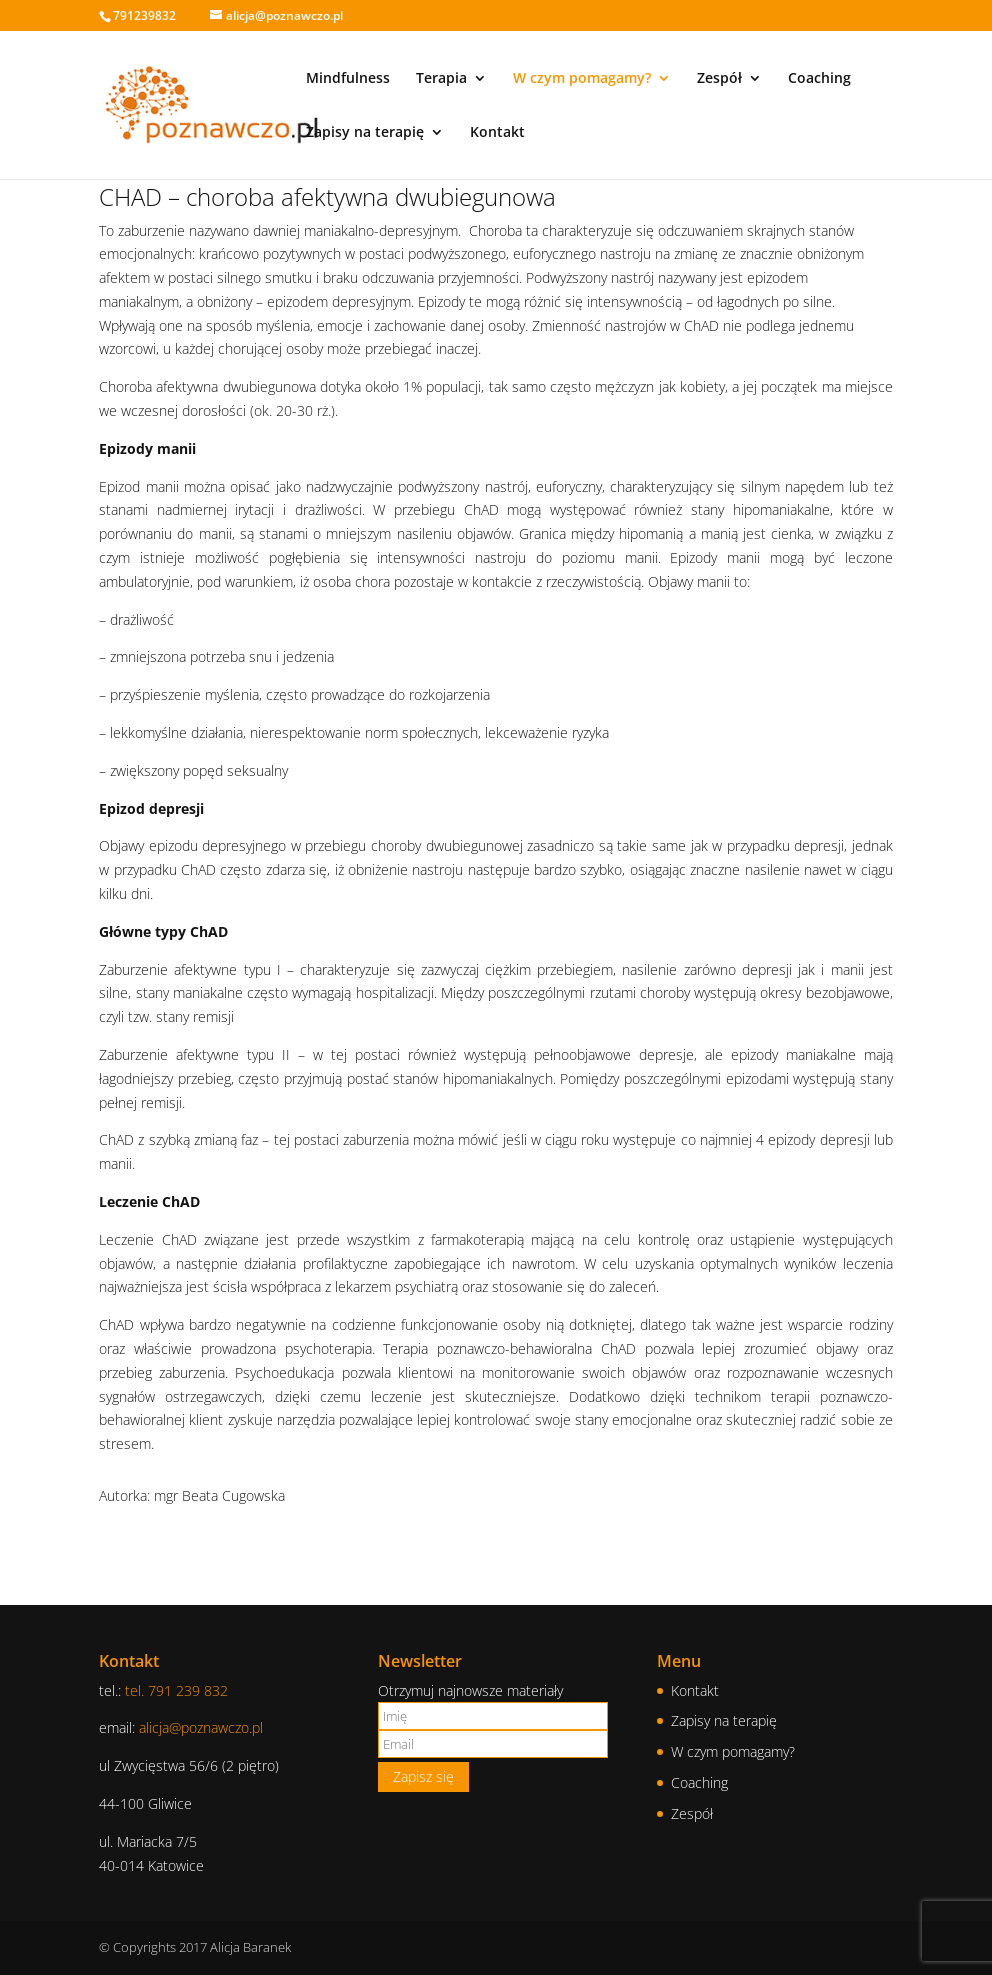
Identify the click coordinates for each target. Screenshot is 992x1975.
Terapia (441, 79)
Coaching (819, 79)
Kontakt (497, 133)
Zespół (719, 79)
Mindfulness (348, 79)
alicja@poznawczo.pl (201, 1727)
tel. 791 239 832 (176, 1690)
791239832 (144, 15)
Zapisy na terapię (365, 133)
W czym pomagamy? (582, 79)
